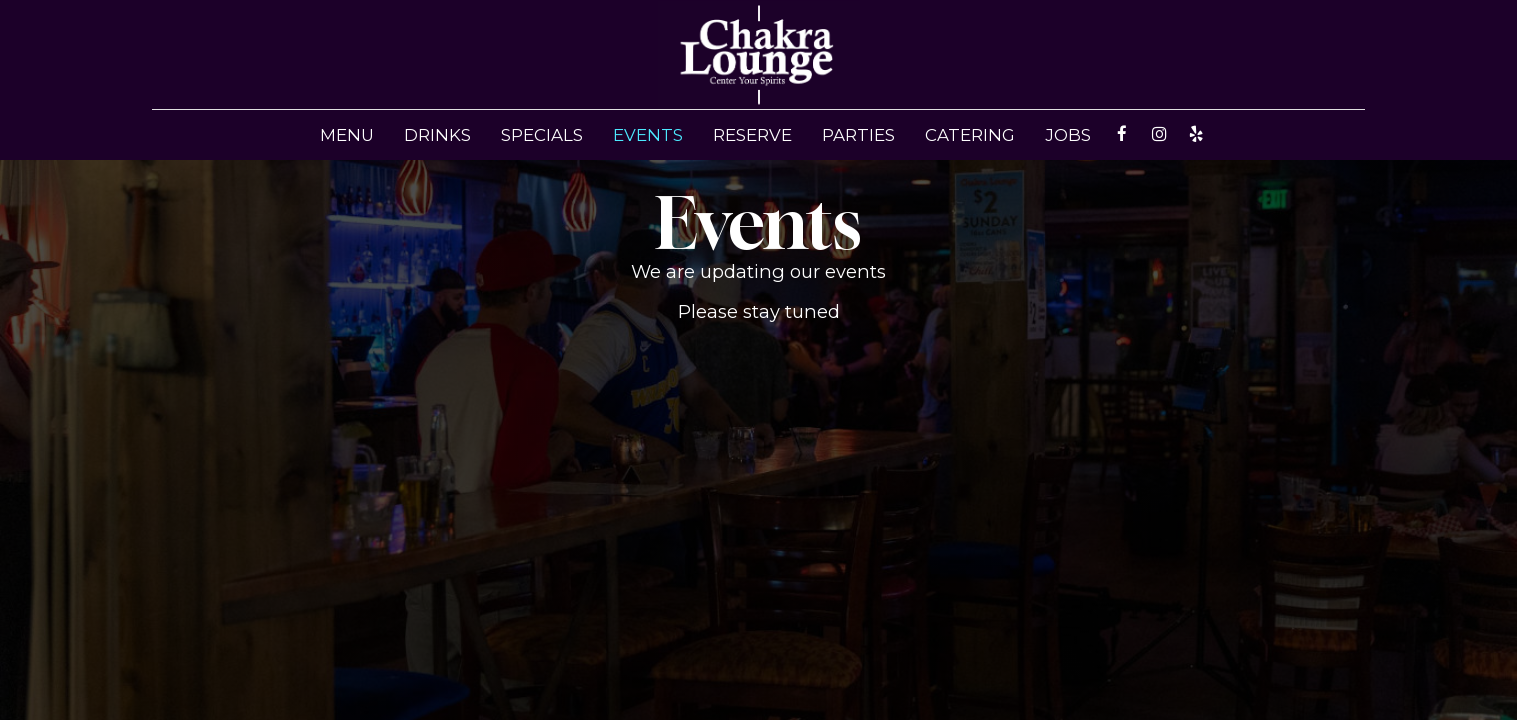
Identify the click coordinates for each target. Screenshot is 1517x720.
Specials (542, 135)
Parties (858, 135)
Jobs (1068, 135)
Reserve (752, 135)
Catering (970, 135)
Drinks (437, 135)
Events (648, 135)
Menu (347, 135)
